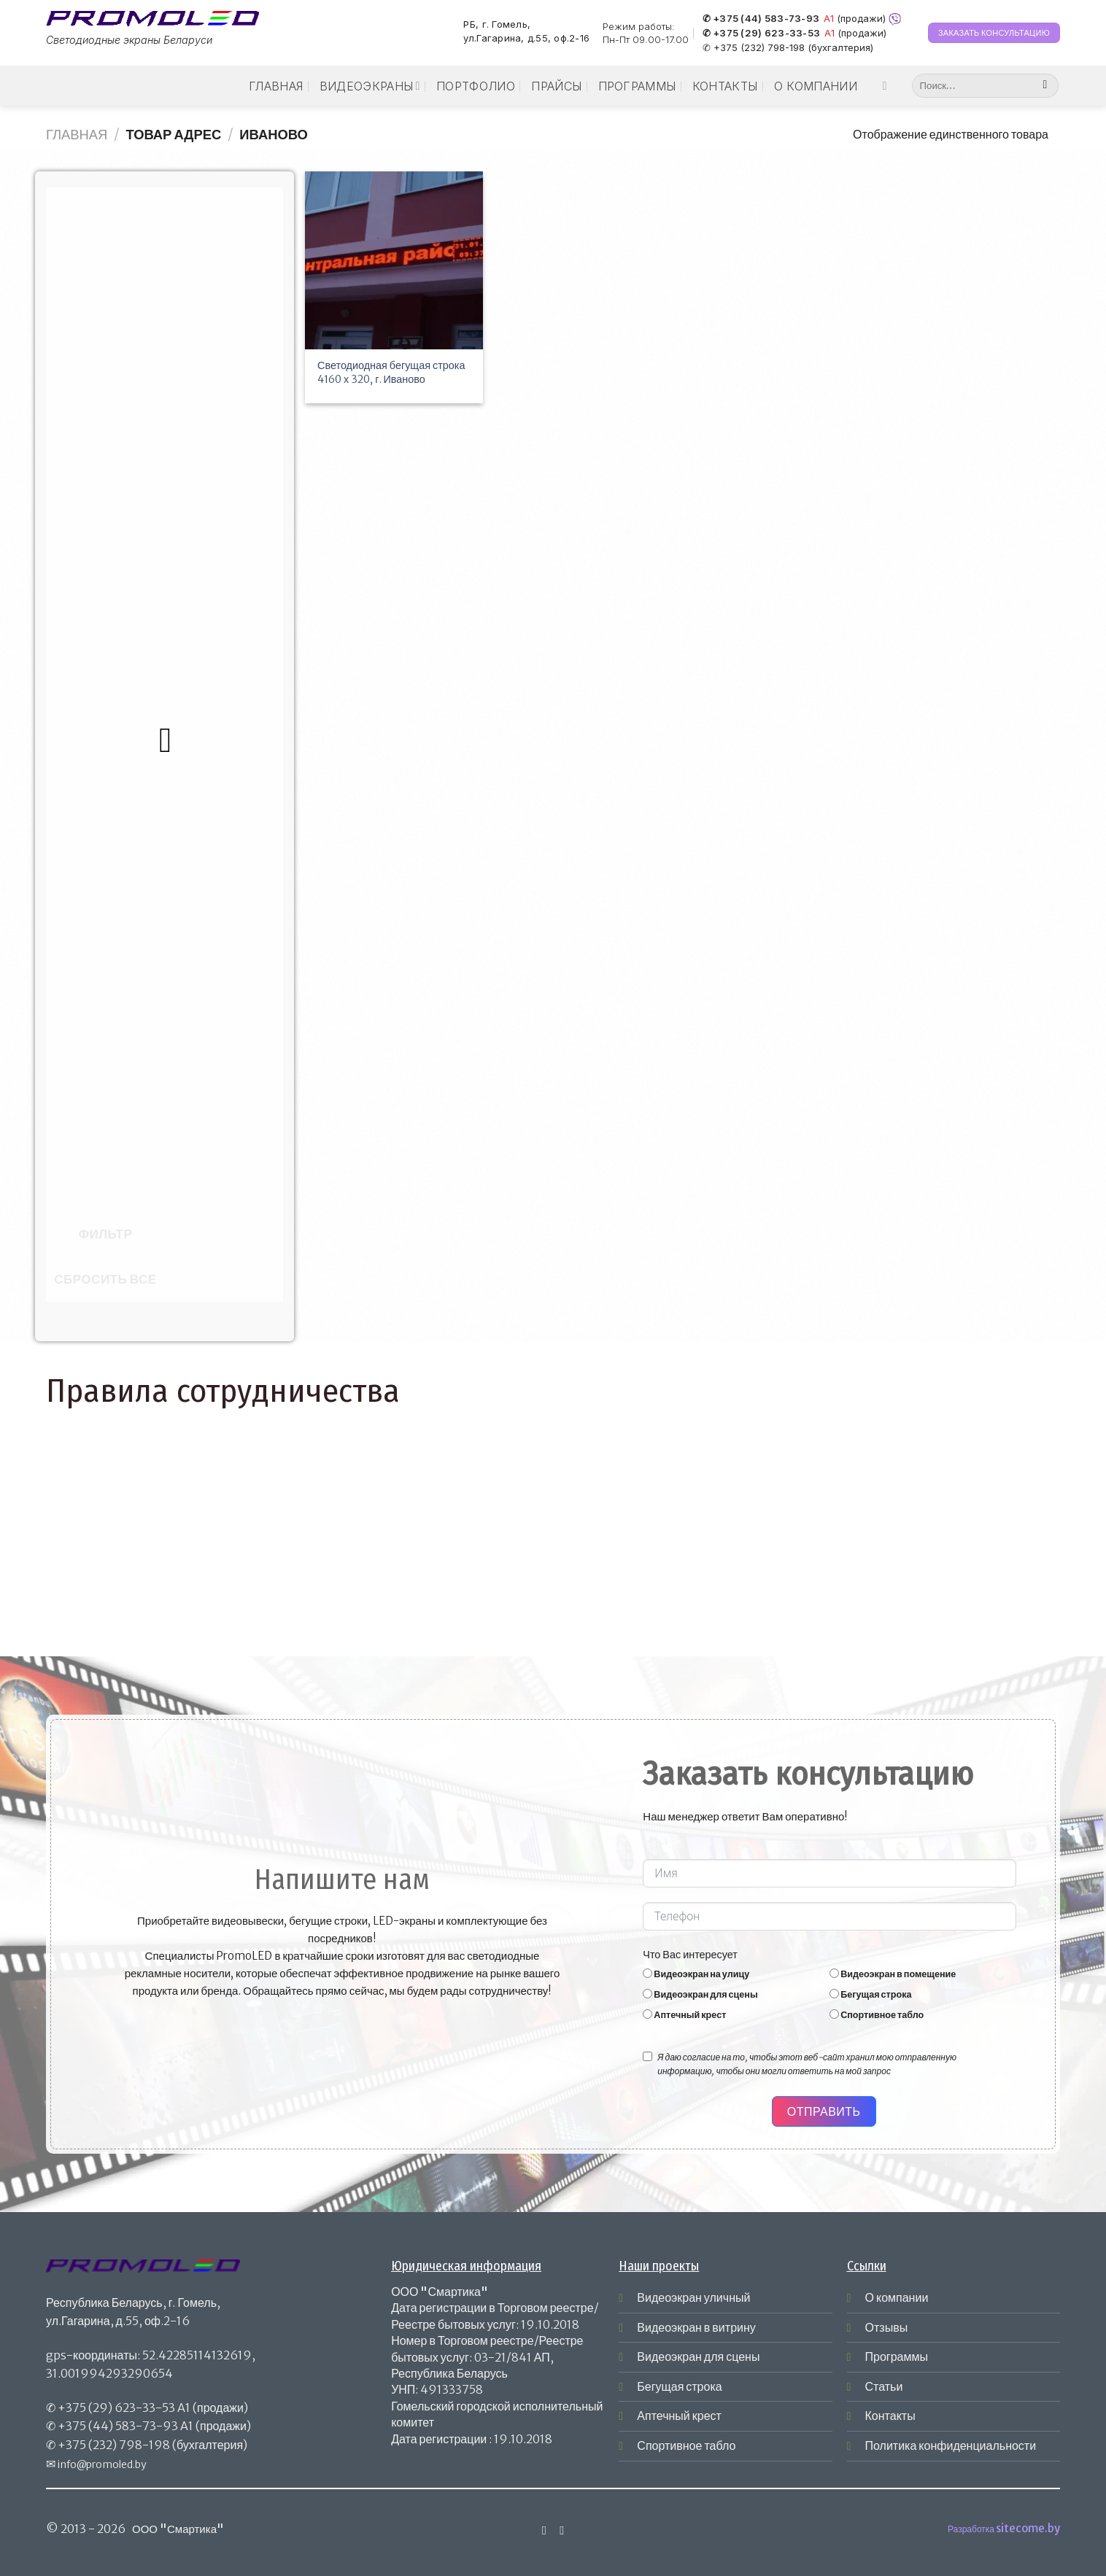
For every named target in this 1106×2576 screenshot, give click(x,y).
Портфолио (475, 86)
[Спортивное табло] (834, 2014)
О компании (815, 86)
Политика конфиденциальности (951, 2445)
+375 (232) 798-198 (114, 2444)
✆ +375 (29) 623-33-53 (761, 33)
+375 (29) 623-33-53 (116, 2407)
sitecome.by (1028, 2528)
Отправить (824, 2111)
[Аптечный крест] (647, 2014)
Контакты (725, 86)
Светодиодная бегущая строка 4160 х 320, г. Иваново (391, 372)
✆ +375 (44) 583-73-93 (761, 19)
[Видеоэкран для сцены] (647, 1993)
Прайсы (556, 86)
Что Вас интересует (690, 1954)
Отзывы (886, 2327)
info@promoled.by (102, 2464)
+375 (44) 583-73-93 (118, 2425)
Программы (637, 86)
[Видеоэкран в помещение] (834, 1973)
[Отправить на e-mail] (562, 2530)
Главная (276, 86)
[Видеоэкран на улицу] (647, 1973)
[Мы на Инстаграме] (888, 85)
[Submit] (1045, 86)
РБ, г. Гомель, (496, 24)
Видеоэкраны (370, 86)
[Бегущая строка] (834, 1993)
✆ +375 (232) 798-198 (754, 47)
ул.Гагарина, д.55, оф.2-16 (526, 39)
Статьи (884, 2386)
